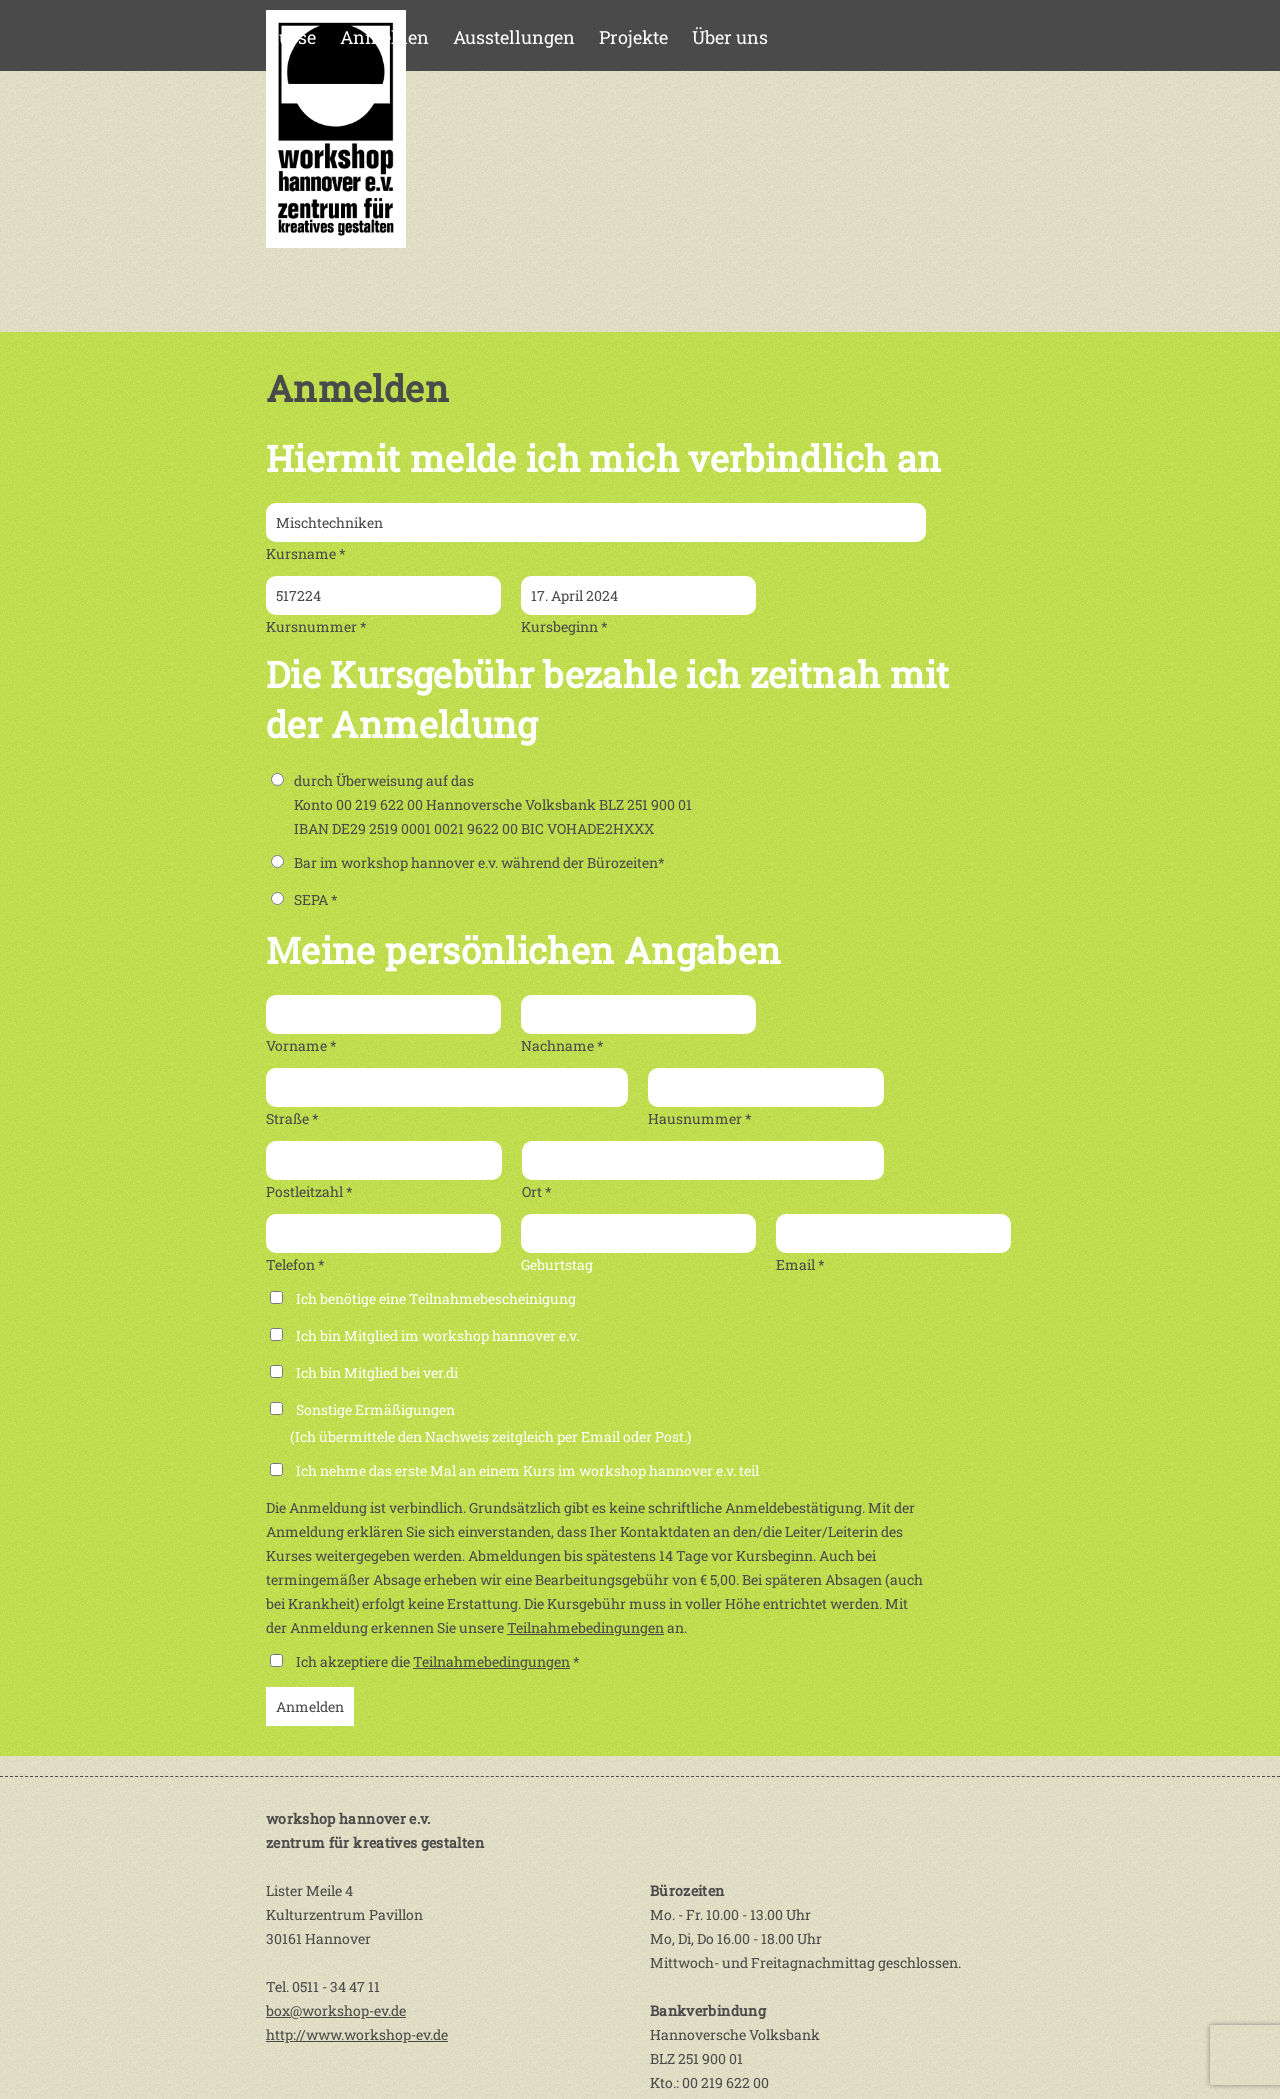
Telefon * (295, 1264)
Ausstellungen (514, 37)
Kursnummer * (316, 626)
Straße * (292, 1118)
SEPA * (304, 899)
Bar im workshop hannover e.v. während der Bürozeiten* (468, 862)
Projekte (633, 37)
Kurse (291, 37)
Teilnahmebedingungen (585, 1627)
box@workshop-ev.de (336, 2010)
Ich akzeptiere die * (438, 1661)
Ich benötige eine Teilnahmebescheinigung (436, 1298)
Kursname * (306, 553)
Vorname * (301, 1045)
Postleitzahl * (309, 1191)
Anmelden (384, 37)
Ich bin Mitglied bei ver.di (377, 1372)
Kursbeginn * (564, 626)
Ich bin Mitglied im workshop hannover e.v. (437, 1335)
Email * (800, 1264)
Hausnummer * (700, 1118)
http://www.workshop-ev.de (357, 2034)
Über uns (730, 37)
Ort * (537, 1191)
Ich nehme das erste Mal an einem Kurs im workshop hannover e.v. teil (527, 1470)
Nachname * (562, 1045)
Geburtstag (557, 1264)
